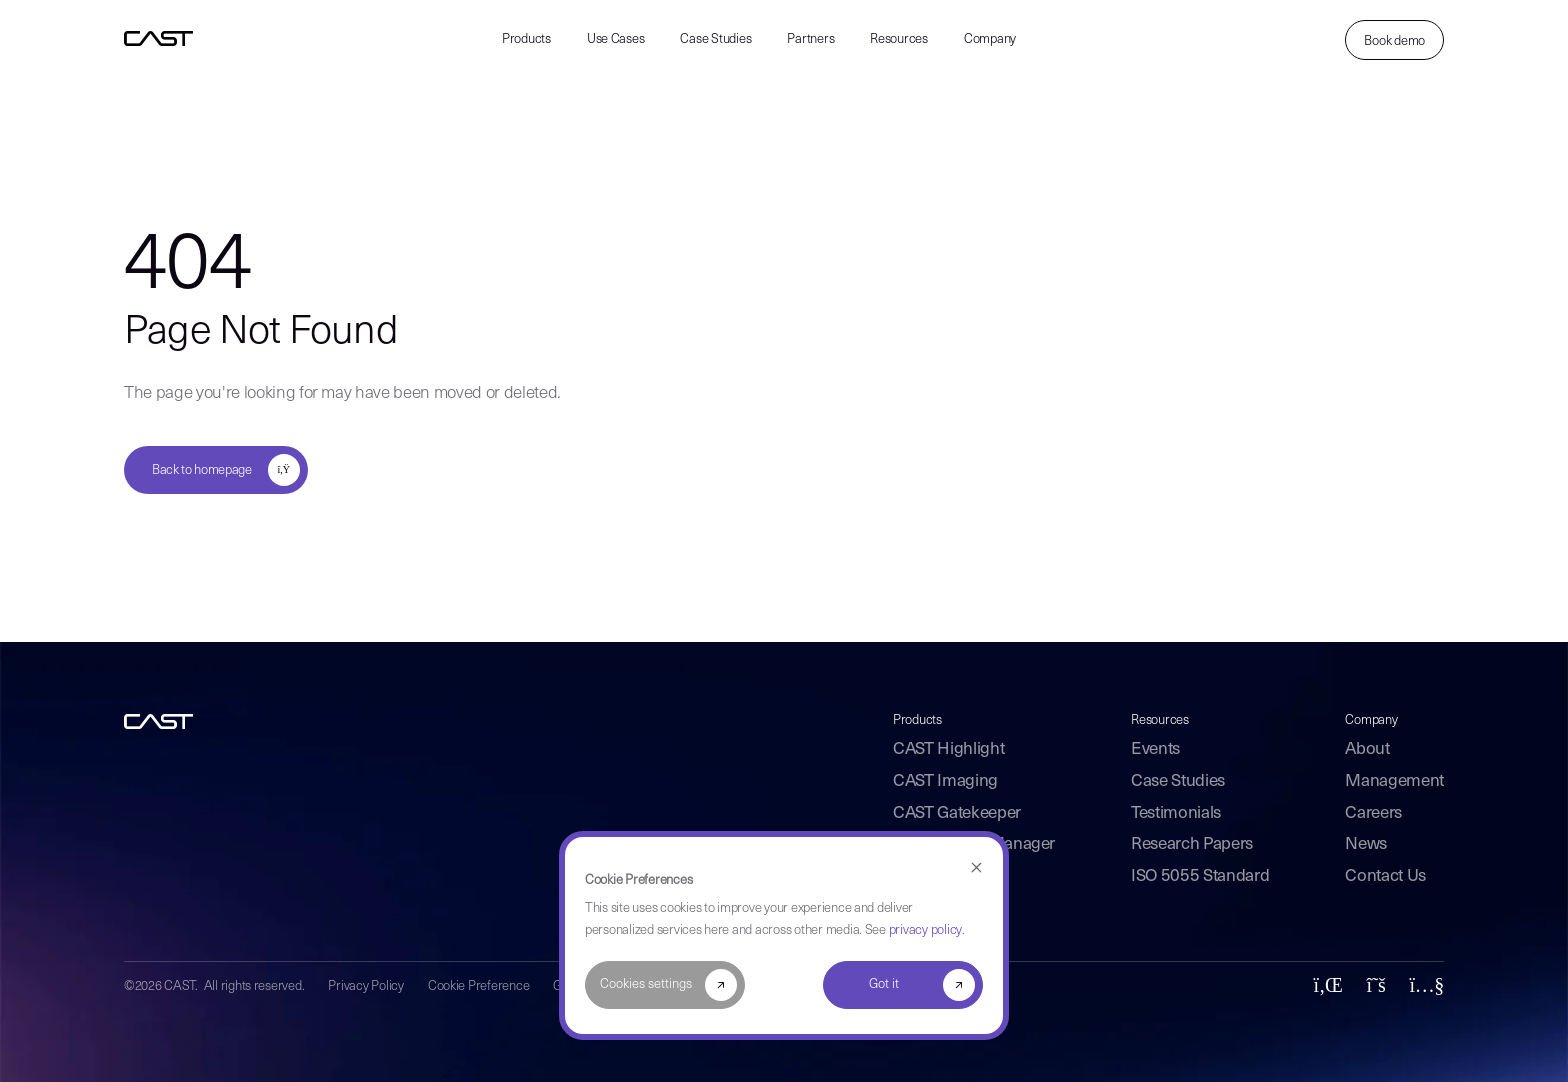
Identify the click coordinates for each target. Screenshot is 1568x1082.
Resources (899, 39)
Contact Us (1385, 876)
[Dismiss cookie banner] (976, 868)
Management (1394, 781)
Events (1155, 749)
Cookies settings (646, 984)
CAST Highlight (948, 749)
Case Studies (715, 39)
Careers (1373, 813)
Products (526, 39)
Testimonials (1176, 813)
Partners (810, 39)
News (1366, 844)
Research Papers (1192, 844)
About (1367, 749)
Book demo (1394, 41)
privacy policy (925, 930)
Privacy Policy (365, 986)
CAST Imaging (945, 781)
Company (990, 39)
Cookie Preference (479, 986)
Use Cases (616, 39)
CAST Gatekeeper (957, 813)
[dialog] (784, 935)
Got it (884, 984)
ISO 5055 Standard (1200, 876)
